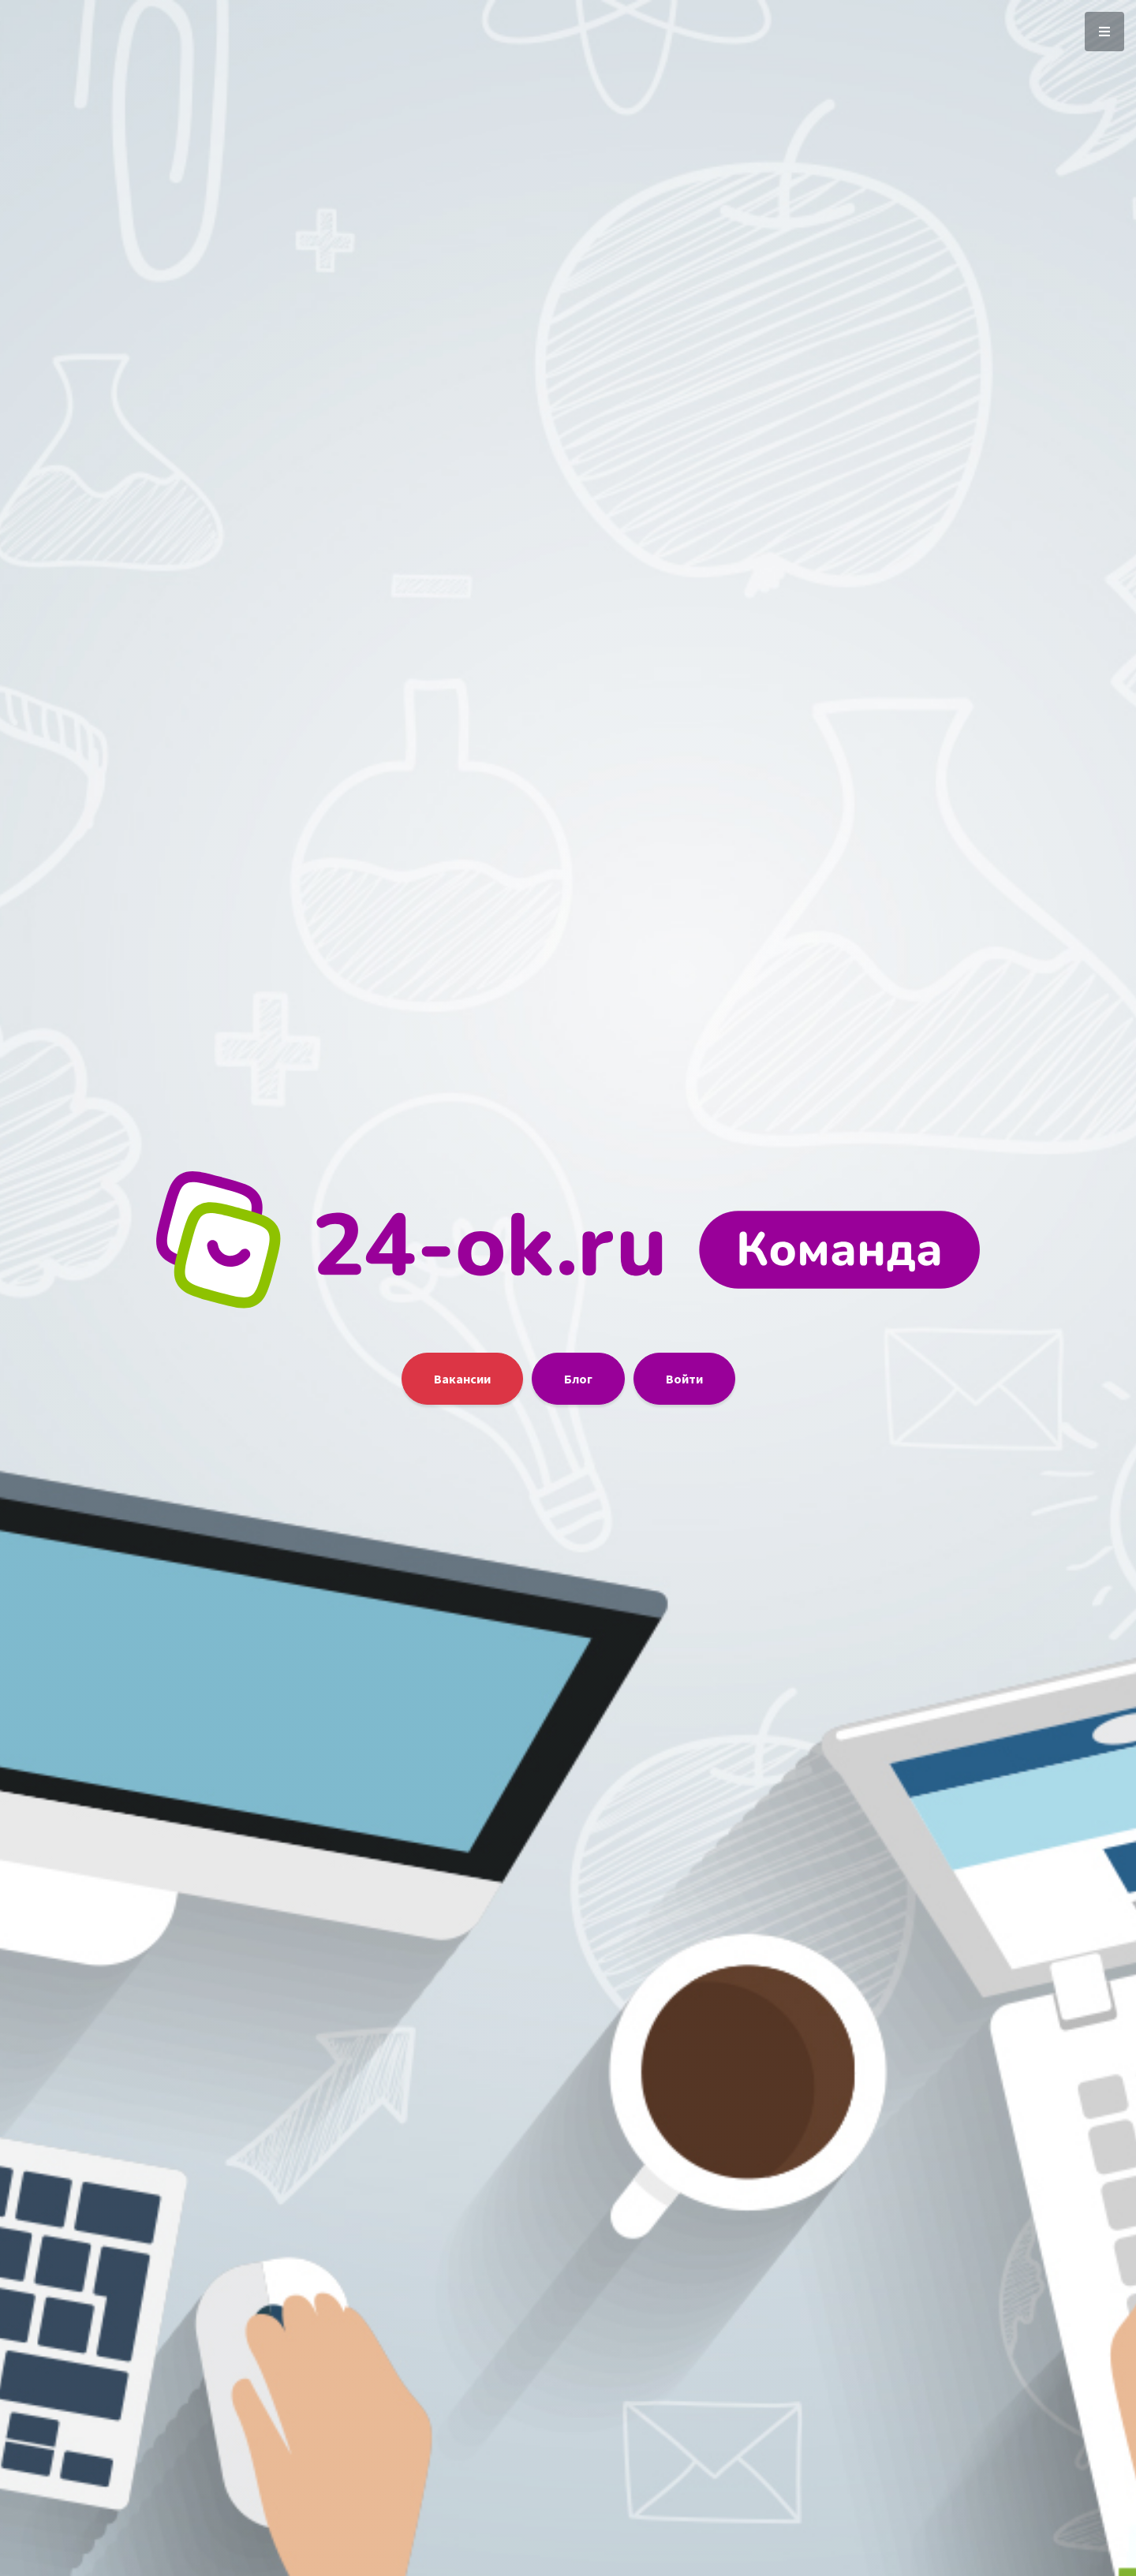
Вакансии (462, 1379)
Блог (578, 1379)
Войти (684, 1379)
